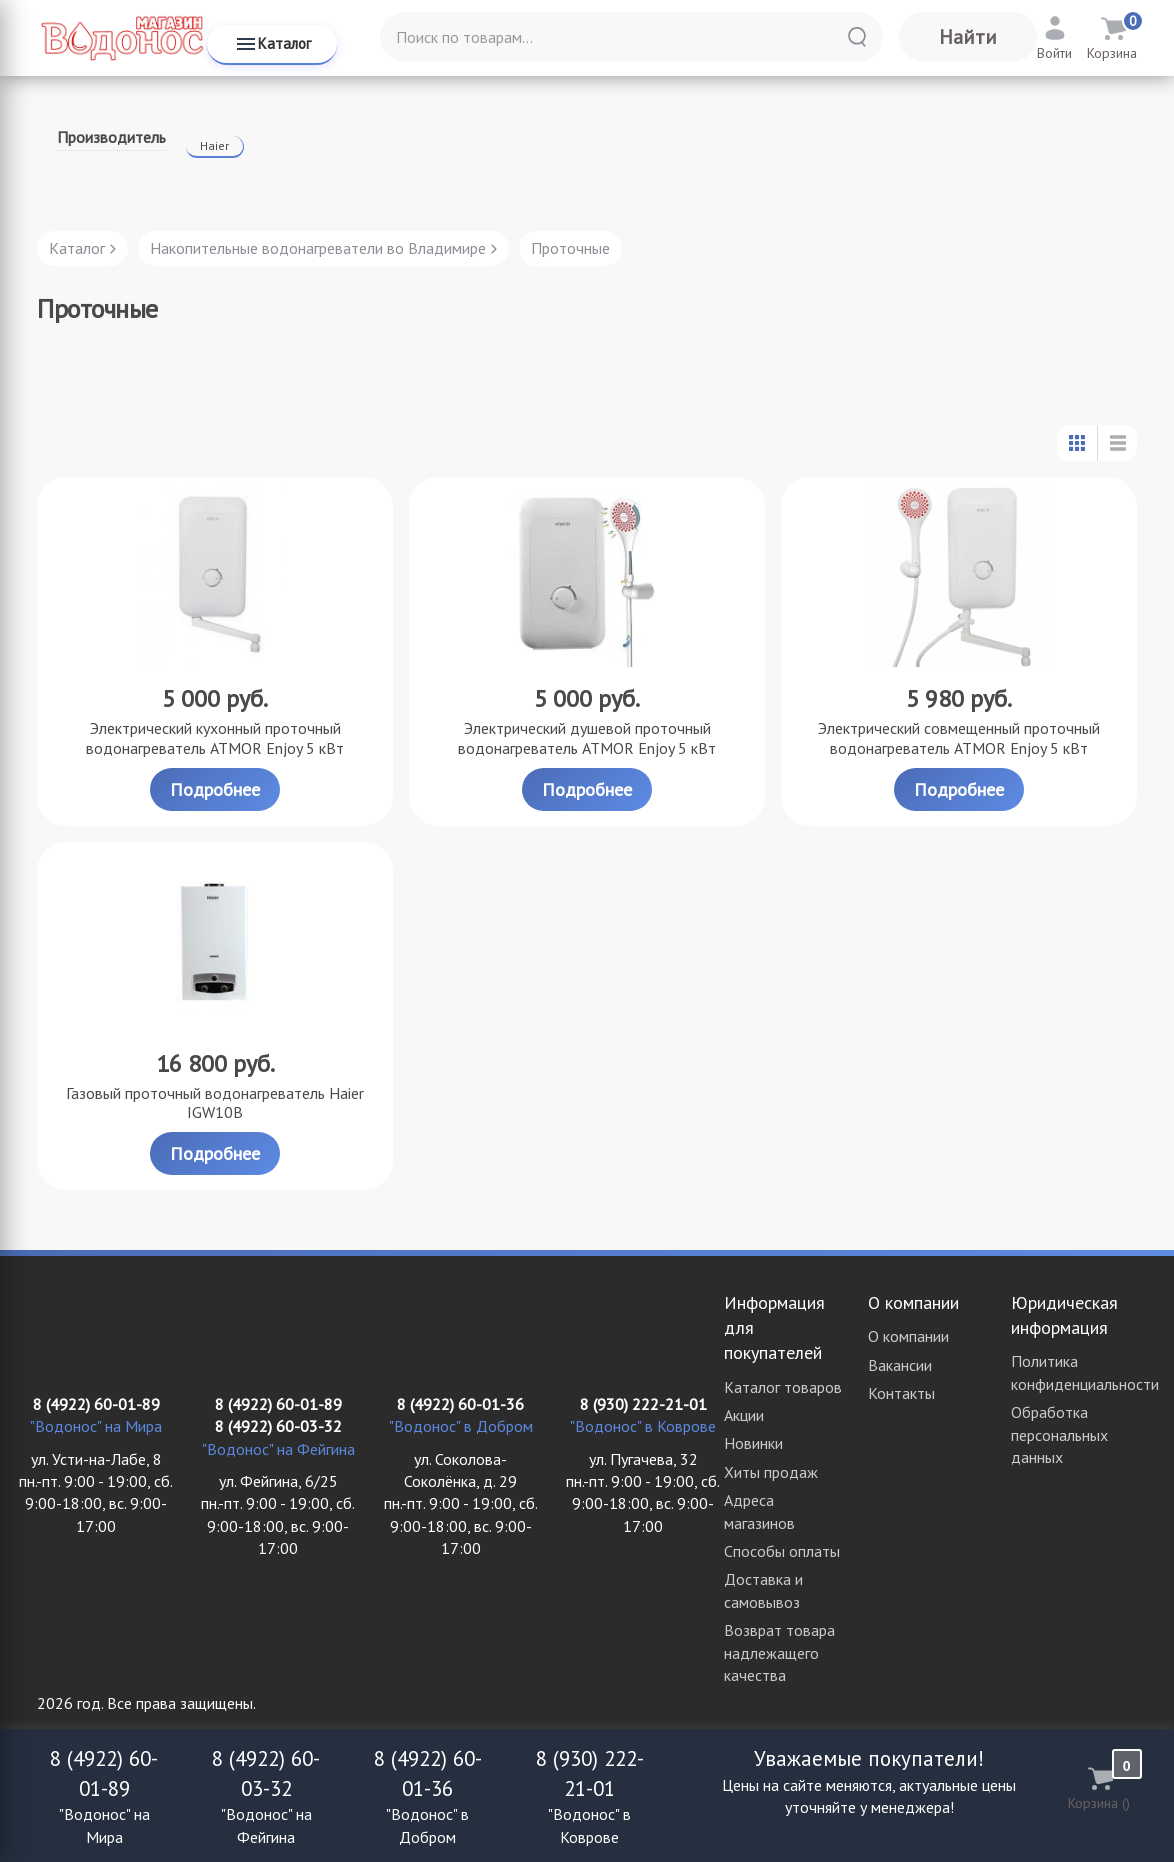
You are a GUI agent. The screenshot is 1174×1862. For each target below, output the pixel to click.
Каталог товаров (783, 1387)
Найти (968, 37)
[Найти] (857, 37)
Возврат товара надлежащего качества (779, 1652)
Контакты (901, 1393)
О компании (908, 1336)
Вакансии (900, 1365)
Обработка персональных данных (1059, 1434)
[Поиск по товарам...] (631, 37)
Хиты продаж (771, 1472)
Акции (744, 1415)
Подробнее (215, 789)
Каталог (272, 44)
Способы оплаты (782, 1551)
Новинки (753, 1443)
